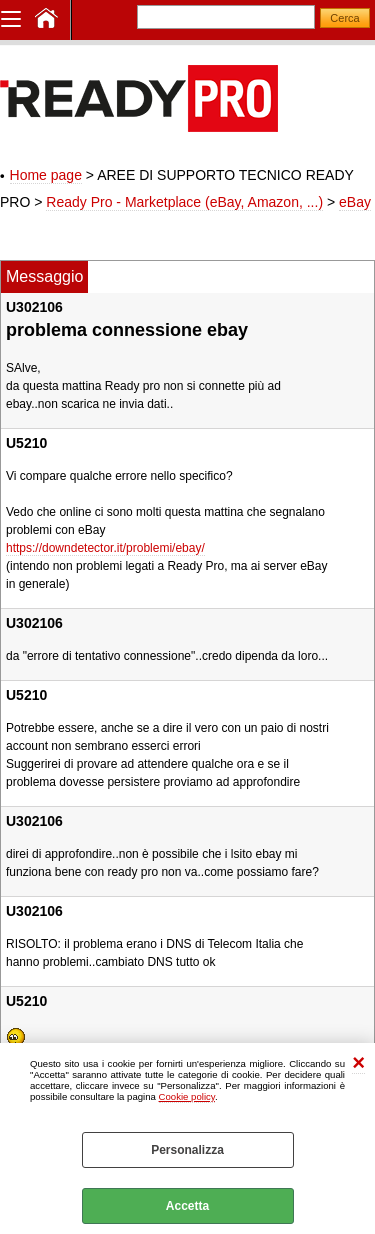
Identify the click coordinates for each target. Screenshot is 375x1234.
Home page (46, 175)
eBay (355, 202)
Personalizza (187, 1150)
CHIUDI (358, 1063)
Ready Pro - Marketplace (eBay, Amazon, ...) (184, 202)
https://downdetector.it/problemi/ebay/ (105, 548)
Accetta (187, 1206)
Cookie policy (187, 1096)
